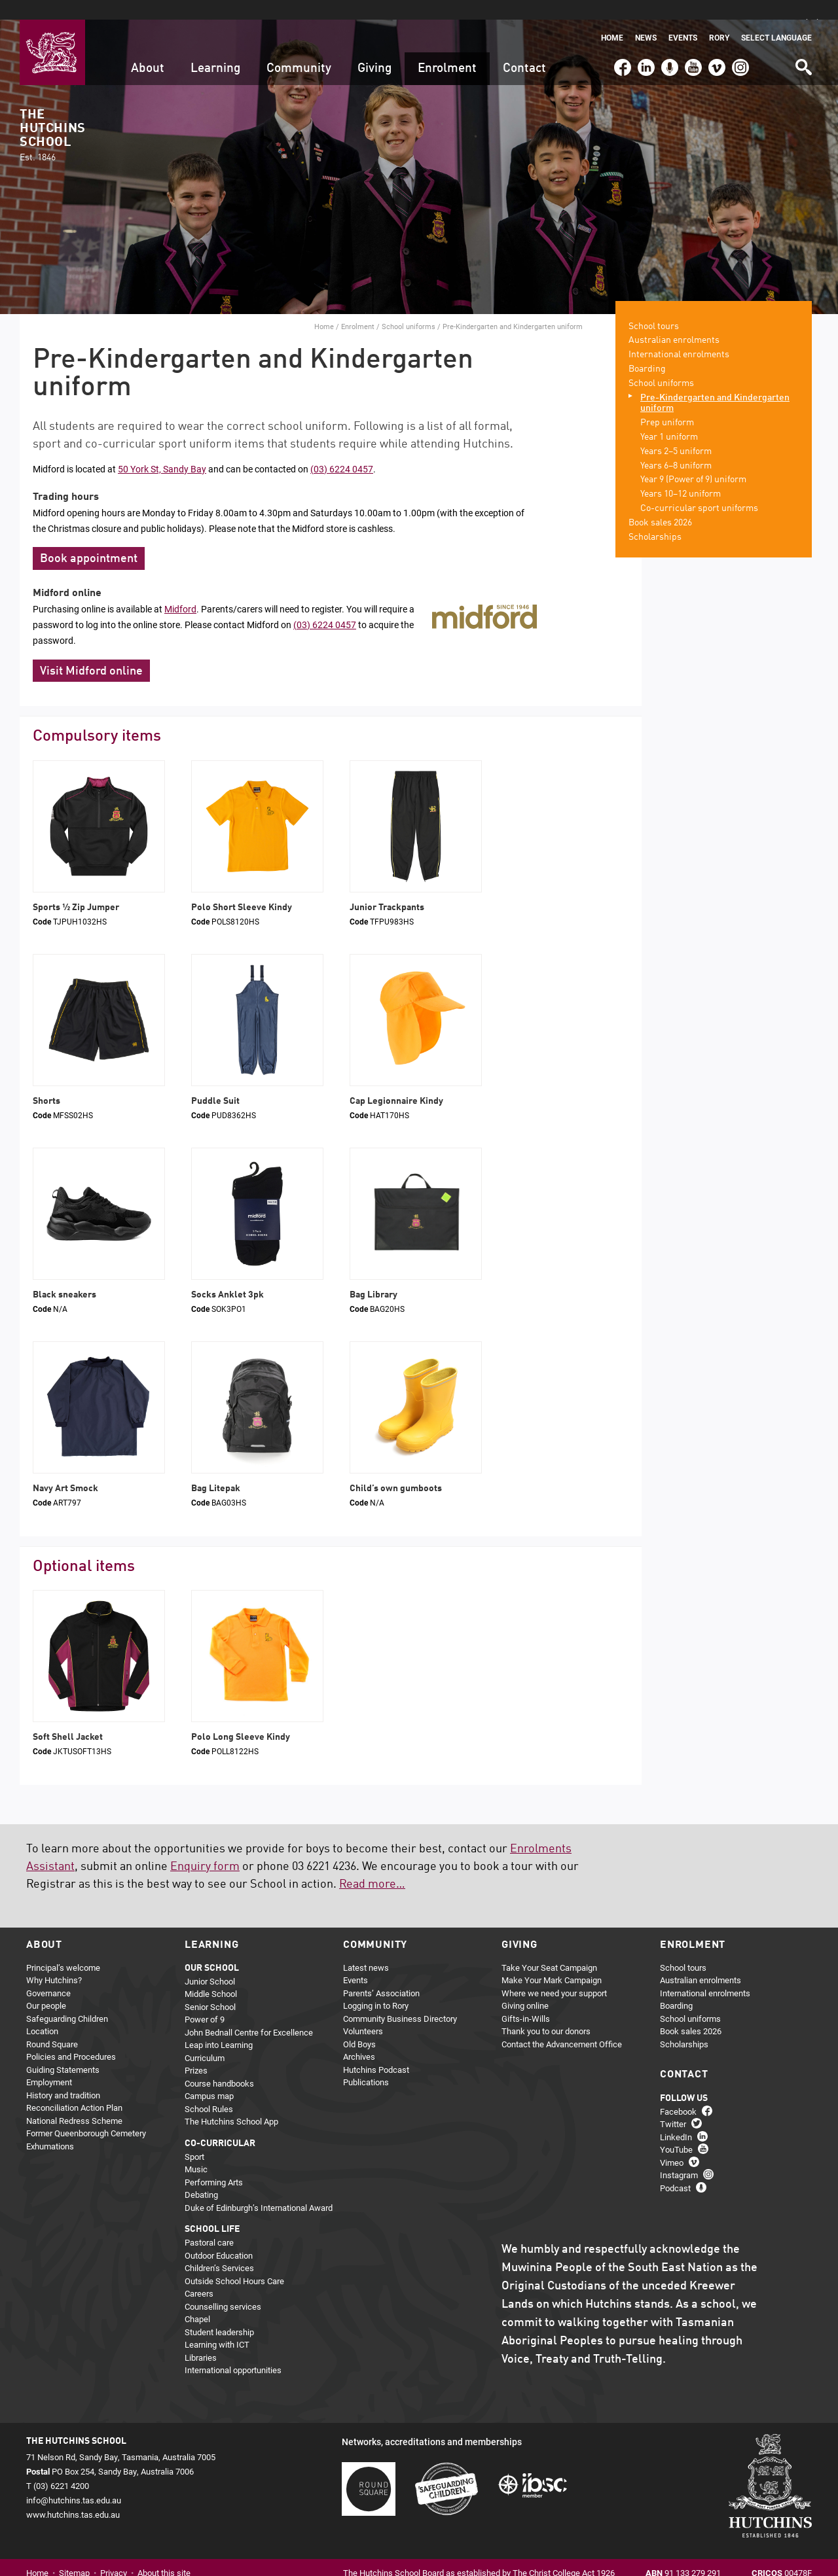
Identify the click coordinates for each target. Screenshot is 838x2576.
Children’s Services (219, 2249)
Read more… (372, 1865)
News (646, 18)
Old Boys (359, 2024)
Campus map (209, 2077)
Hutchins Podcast (376, 2050)
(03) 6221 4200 (764, 41)
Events (682, 18)
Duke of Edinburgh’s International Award (259, 2188)
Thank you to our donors (546, 2012)
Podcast (668, 41)
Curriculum (205, 2038)
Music (196, 2150)
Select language (776, 18)
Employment (49, 2063)
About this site (164, 2554)
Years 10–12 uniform (680, 475)
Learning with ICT (217, 2325)
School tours (653, 306)
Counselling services (223, 2287)
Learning (215, 49)
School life (212, 2210)
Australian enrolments (674, 321)
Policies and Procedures (71, 2037)
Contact (524, 49)
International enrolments (678, 335)
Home (612, 18)
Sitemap (74, 2554)
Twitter (673, 2104)
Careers (199, 2274)
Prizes (196, 2051)
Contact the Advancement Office (561, 2024)
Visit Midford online (91, 652)
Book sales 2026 (660, 503)
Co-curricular (220, 2123)
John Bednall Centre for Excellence (249, 2013)
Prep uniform (667, 403)
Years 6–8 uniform (676, 446)
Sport (194, 2137)
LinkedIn (644, 41)
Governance (48, 1973)
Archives (359, 2037)
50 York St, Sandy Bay (162, 449)
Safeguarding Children (67, 1999)
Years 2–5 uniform (676, 431)
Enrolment (447, 49)
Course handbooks (219, 2064)
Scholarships (655, 517)
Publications (366, 2063)
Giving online (525, 1986)
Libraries (201, 2338)
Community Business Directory (400, 1999)
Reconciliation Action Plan (74, 2088)
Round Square (52, 2024)
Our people (46, 1986)
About (147, 49)
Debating (201, 2175)
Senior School (210, 1987)
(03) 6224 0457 (341, 449)
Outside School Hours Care (234, 2261)
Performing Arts (214, 2162)
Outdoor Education (219, 2236)
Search (802, 43)
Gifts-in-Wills (525, 1999)
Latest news (366, 1948)
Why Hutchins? (54, 1961)
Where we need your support (554, 1973)
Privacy (113, 2554)
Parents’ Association (381, 1973)
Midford (180, 590)
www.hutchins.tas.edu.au (73, 2495)
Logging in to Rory (376, 1986)
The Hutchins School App (231, 2102)
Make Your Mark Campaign (551, 1961)
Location (42, 2012)
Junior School (210, 1961)
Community (298, 49)
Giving (374, 49)
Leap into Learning (219, 2026)
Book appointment (88, 540)
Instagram (740, 41)
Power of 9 (205, 2000)
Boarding (647, 349)
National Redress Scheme (74, 2101)
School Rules (209, 2089)
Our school (212, 1948)
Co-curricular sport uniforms (699, 488)
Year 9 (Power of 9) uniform (693, 460)
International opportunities (233, 2351)
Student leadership (219, 2312)
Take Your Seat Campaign (549, 1948)
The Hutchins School (52, 116)
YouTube (692, 41)
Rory (719, 18)
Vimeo (713, 41)
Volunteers (363, 2012)
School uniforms (408, 306)
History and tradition (63, 2075)
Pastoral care (209, 2223)
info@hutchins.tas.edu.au (73, 2481)
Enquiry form (205, 1847)
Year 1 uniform (669, 417)
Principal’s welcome (63, 1948)
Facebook (622, 41)
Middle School (211, 1975)
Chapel (197, 2300)
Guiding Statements (63, 2050)
